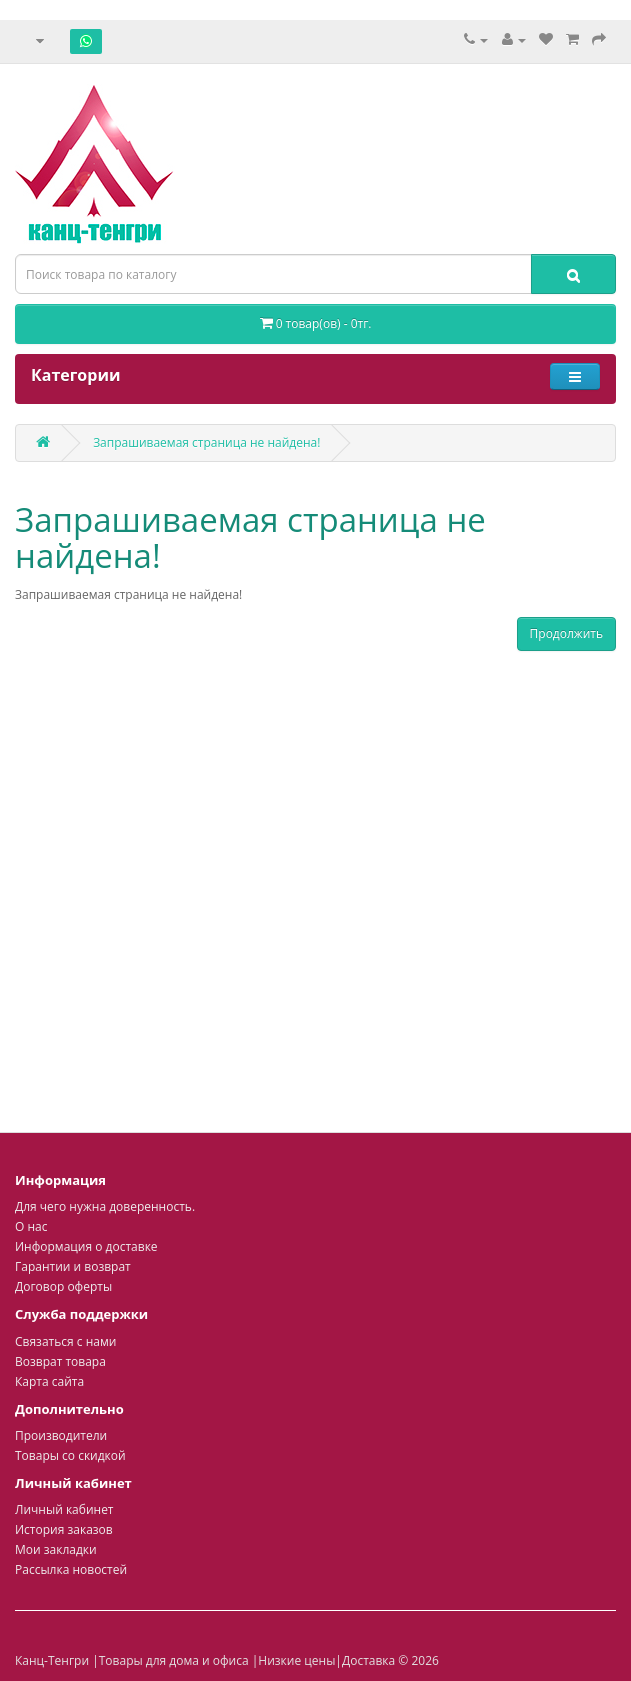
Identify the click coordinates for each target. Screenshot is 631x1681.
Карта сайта (49, 1381)
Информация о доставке (86, 1246)
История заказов (64, 1529)
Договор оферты (63, 1286)
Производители (61, 1435)
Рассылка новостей (71, 1569)
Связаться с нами (65, 1341)
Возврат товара (60, 1361)
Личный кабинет (64, 1509)
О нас (31, 1226)
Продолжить (566, 633)
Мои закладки (56, 1549)
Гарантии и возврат (73, 1266)
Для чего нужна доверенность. (105, 1206)
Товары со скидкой (70, 1455)
